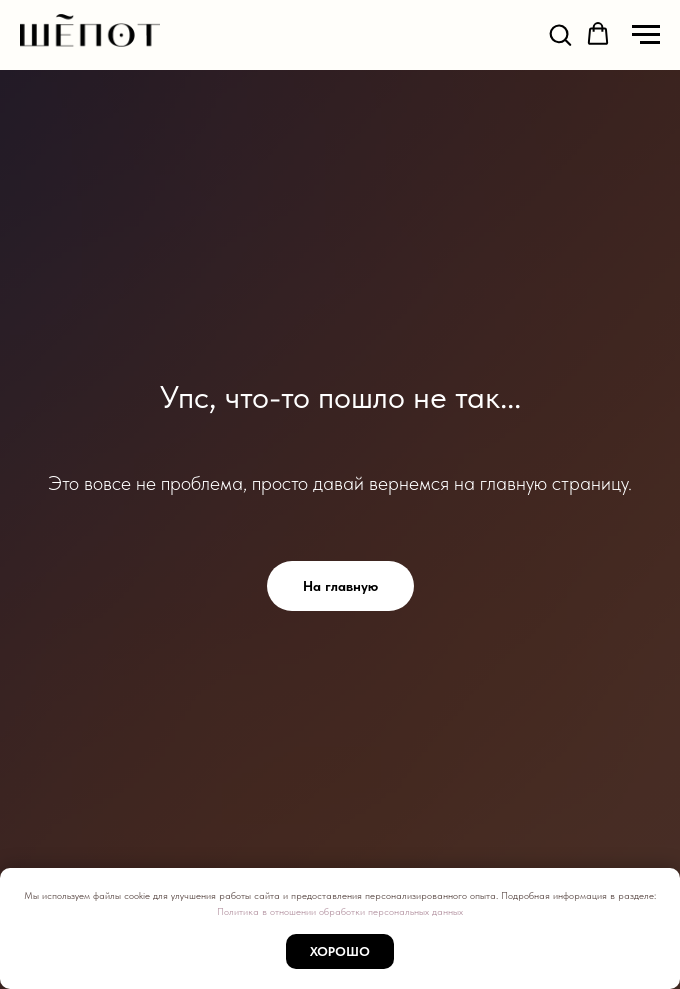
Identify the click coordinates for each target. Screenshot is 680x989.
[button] (560, 34)
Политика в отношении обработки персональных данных (340, 911)
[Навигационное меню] (646, 35)
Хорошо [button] (340, 951)
